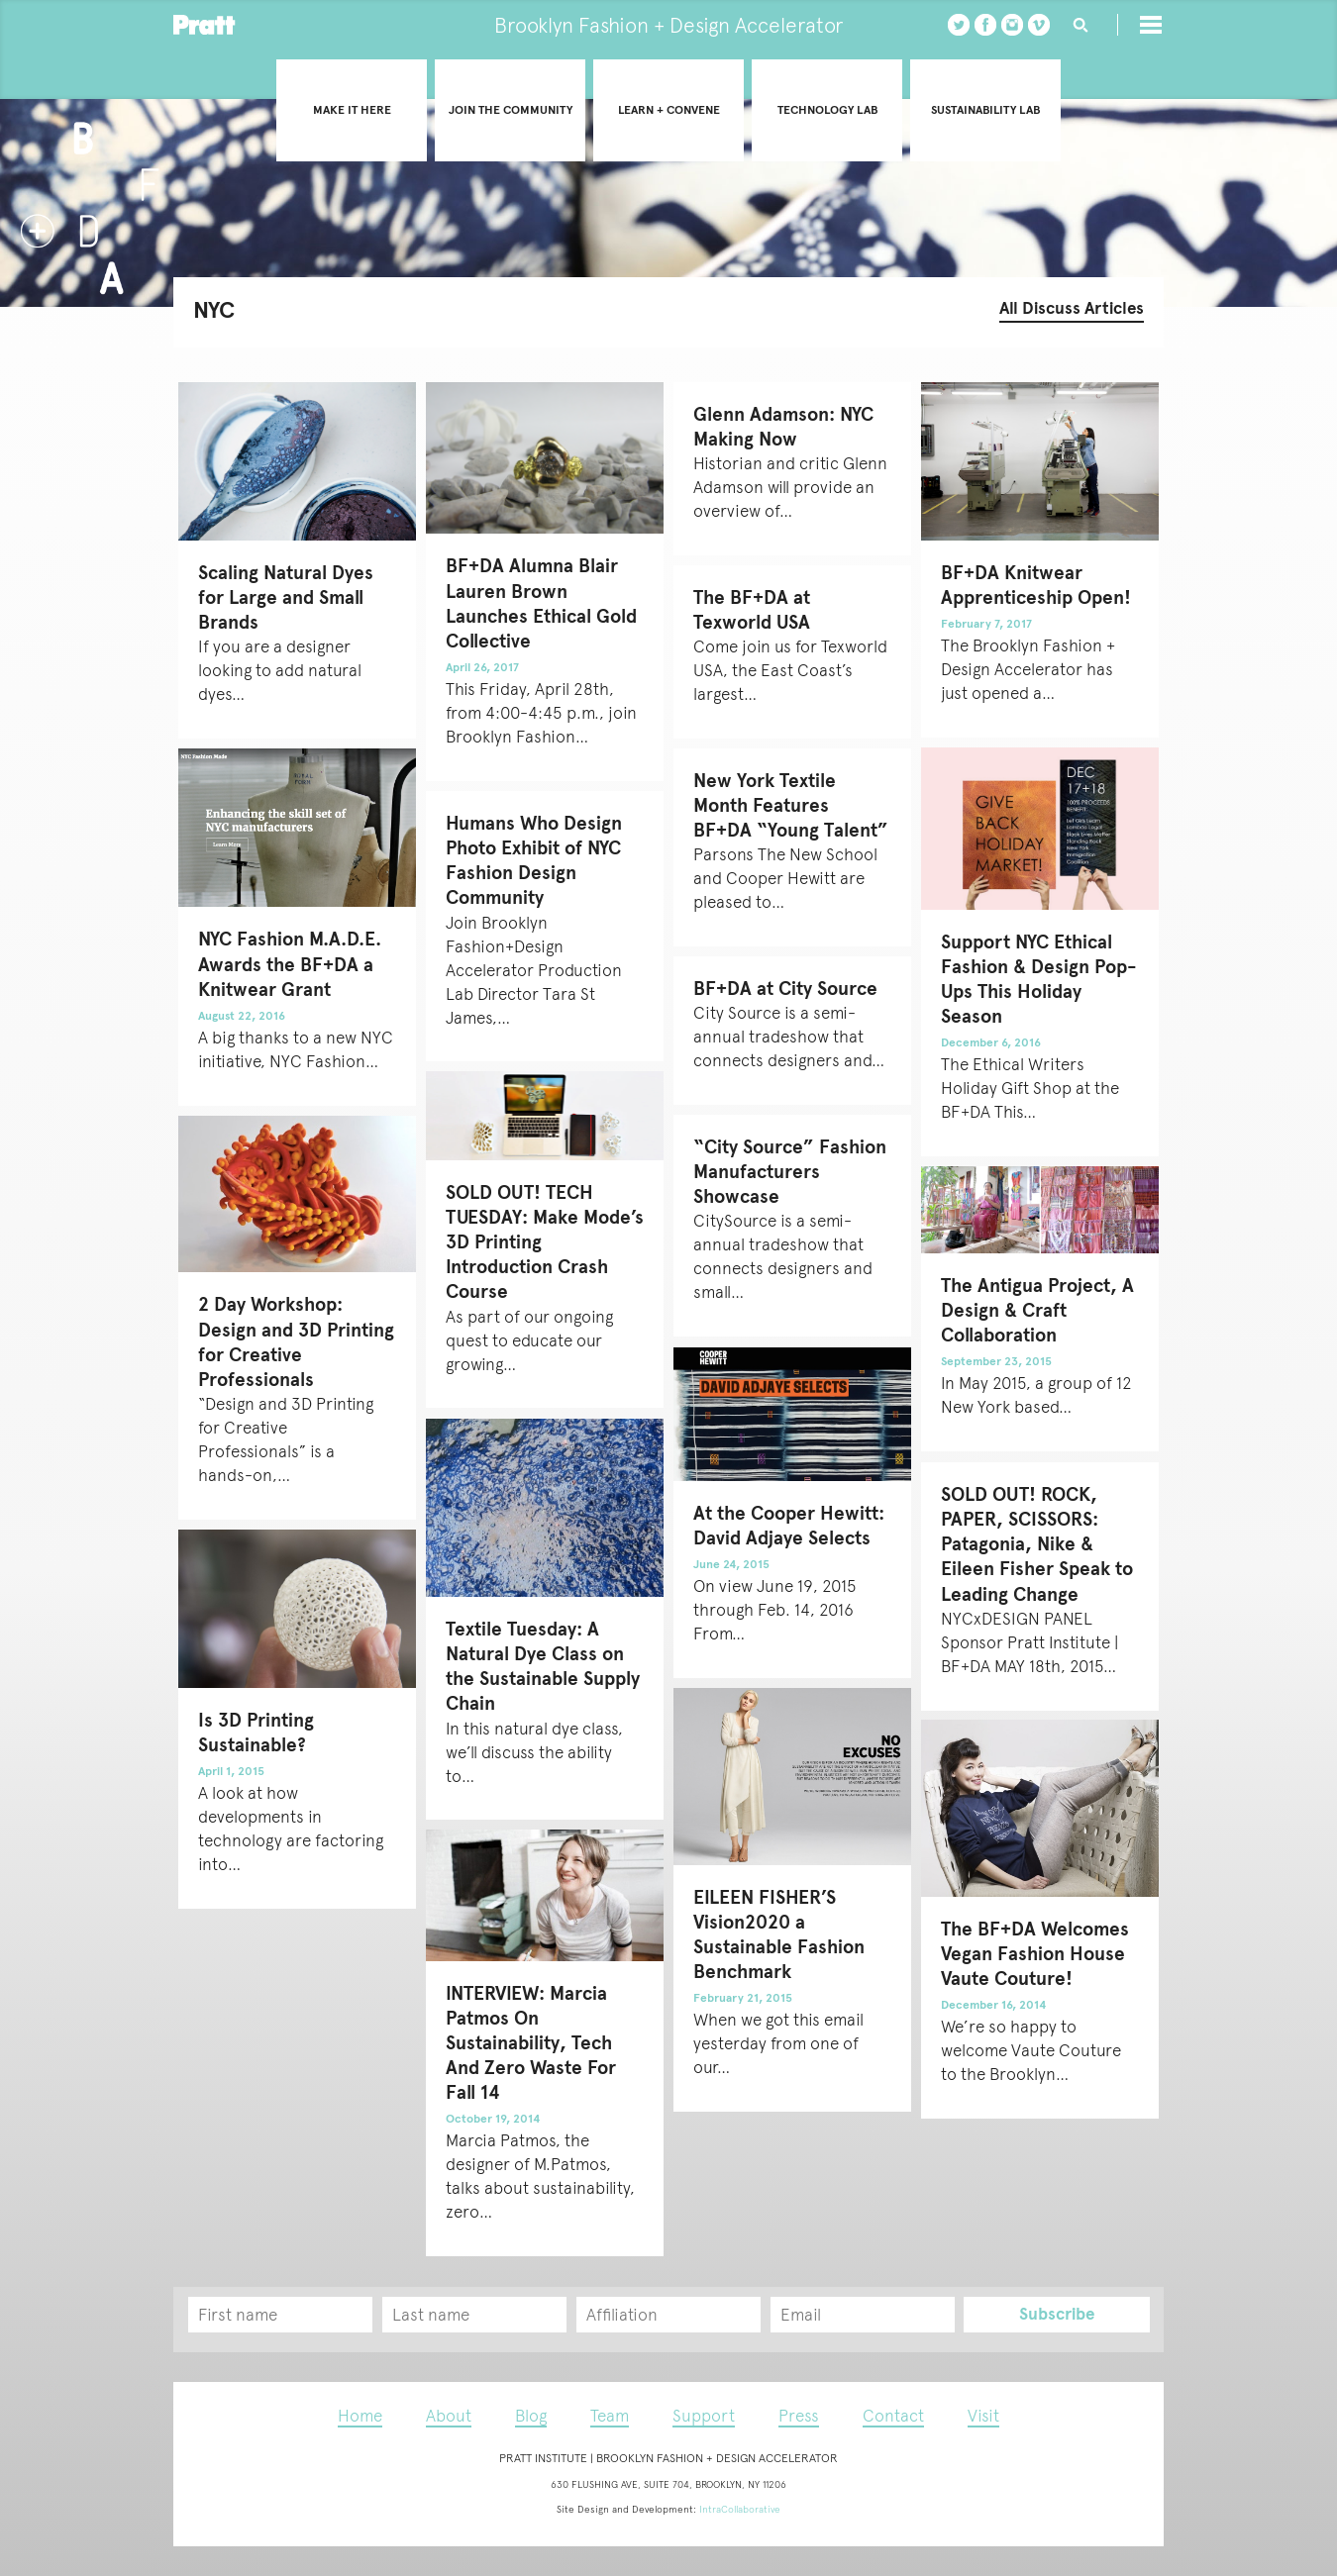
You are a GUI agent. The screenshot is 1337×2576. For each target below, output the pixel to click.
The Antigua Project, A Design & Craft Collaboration (1037, 1310)
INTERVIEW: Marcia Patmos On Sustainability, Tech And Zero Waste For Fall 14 (531, 2043)
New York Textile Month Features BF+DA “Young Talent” (790, 805)
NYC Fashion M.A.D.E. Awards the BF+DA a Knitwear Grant (289, 964)
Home (360, 2416)
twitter (959, 25)
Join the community (510, 110)
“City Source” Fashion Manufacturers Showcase (789, 1172)
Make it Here (352, 110)
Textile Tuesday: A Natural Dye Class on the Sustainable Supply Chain (543, 1667)
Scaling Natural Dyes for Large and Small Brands (285, 597)
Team (609, 2416)
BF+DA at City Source (785, 988)
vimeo (1039, 25)
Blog (531, 2416)
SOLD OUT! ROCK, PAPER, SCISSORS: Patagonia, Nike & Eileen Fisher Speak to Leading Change (1037, 1544)
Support (703, 2416)
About (448, 2416)
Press (798, 2416)
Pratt (204, 25)
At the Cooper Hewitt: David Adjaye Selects (788, 1525)
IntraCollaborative (739, 2509)
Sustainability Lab (985, 110)
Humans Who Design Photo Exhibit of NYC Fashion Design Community (534, 861)
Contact (893, 2416)
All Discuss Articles (1071, 308)
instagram (1012, 25)
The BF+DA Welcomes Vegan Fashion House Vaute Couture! (1035, 1954)
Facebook (985, 25)
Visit (983, 2416)
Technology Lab (827, 110)
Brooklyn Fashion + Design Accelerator (668, 25)
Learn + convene (669, 110)
